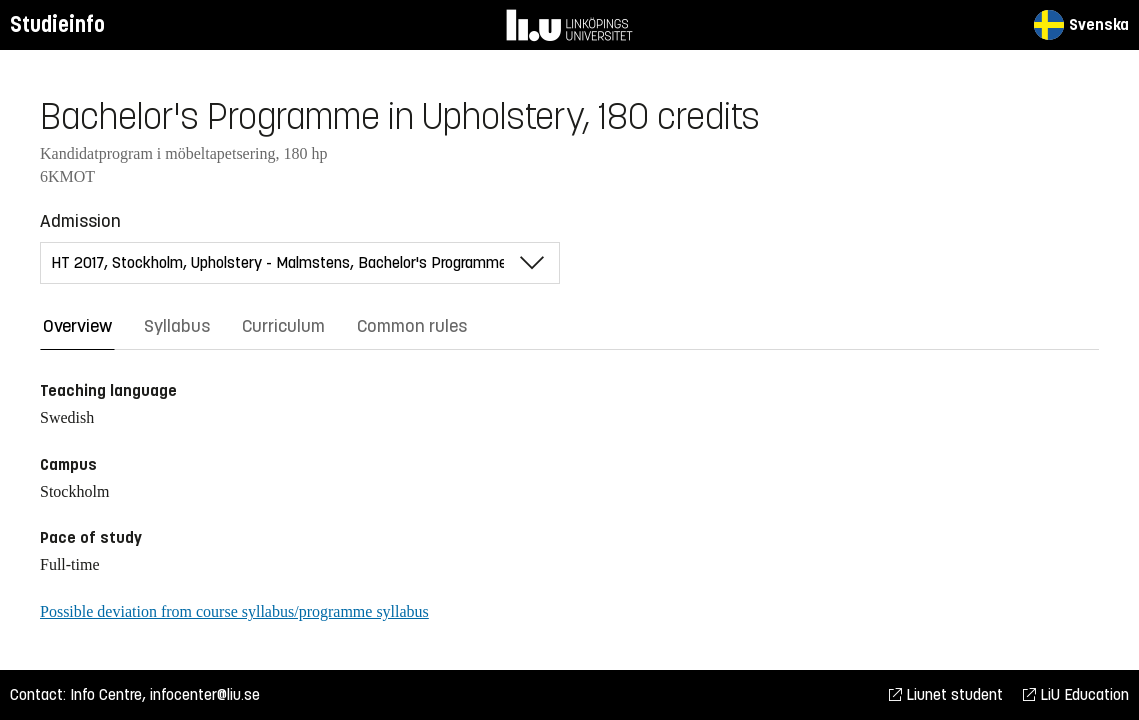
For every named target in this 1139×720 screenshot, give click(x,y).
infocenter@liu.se (205, 694)
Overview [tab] (77, 326)
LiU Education (1076, 694)
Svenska (1081, 25)
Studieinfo (57, 24)
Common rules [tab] (412, 326)
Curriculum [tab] (283, 326)
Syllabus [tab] (177, 326)
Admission (80, 221)
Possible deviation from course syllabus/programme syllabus (234, 611)
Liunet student (946, 694)
